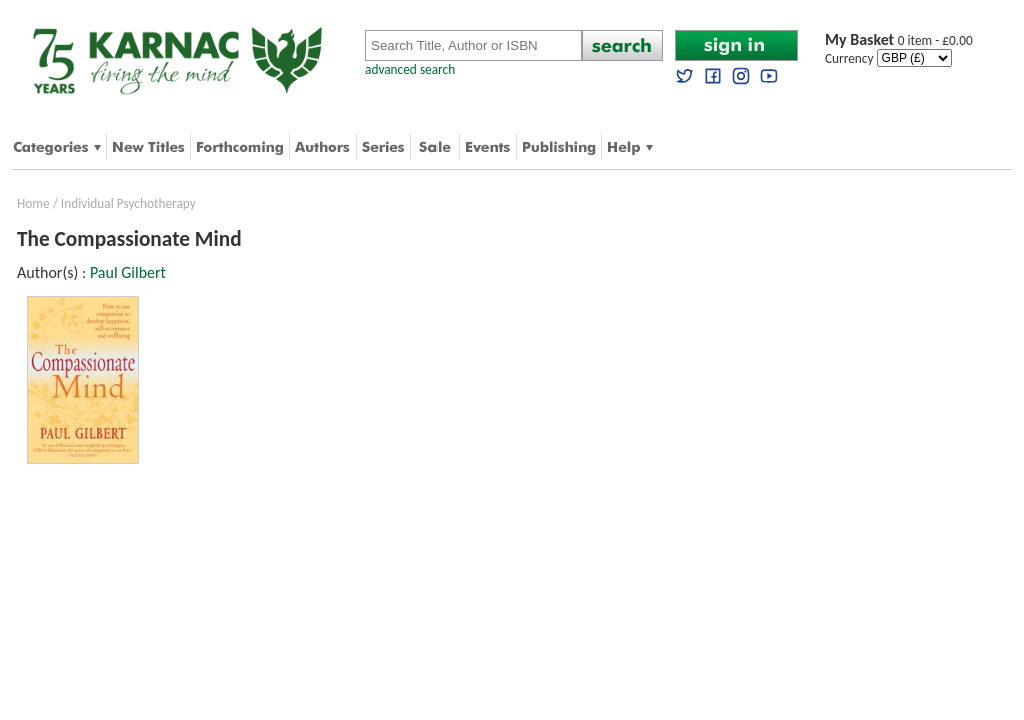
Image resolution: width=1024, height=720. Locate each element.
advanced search (410, 69)
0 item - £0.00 (899, 40)
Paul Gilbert (128, 272)
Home (33, 203)
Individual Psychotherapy (128, 203)
